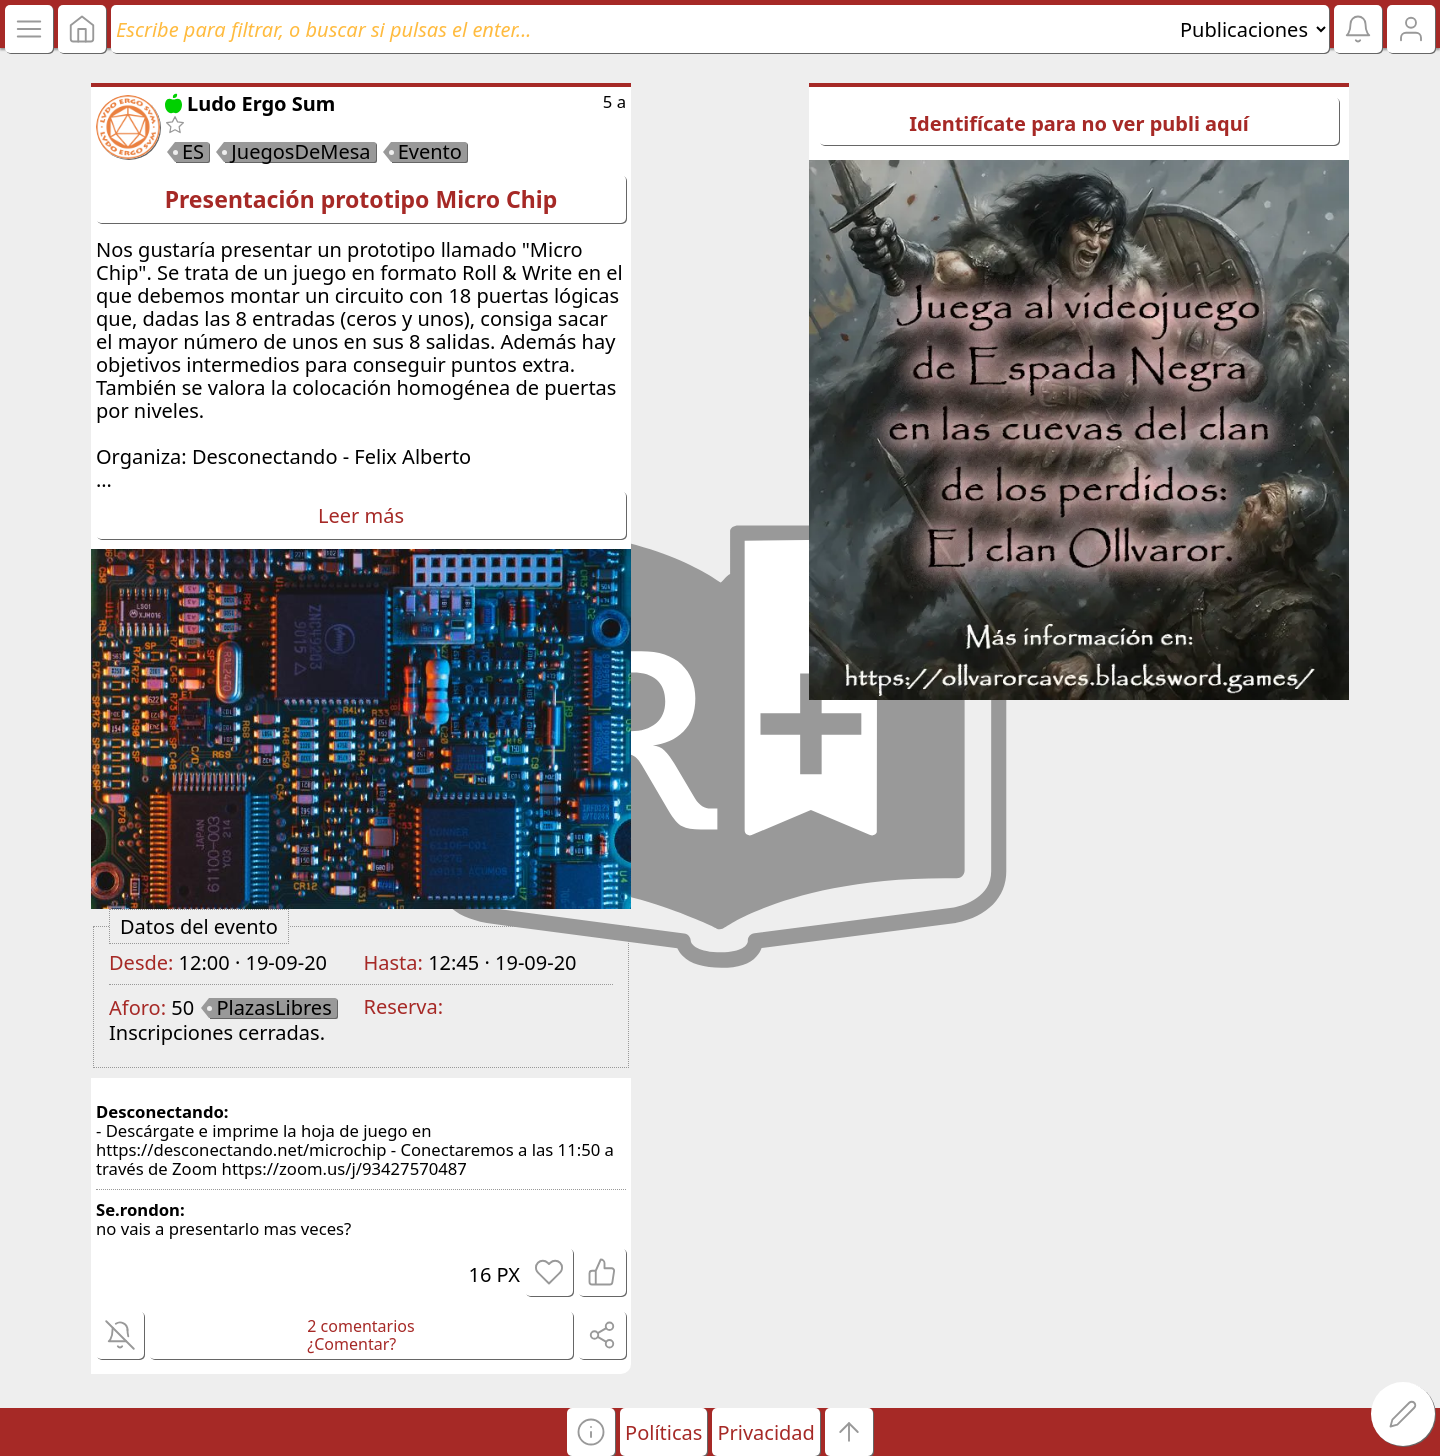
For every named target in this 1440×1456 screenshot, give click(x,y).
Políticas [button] (663, 1432)
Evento (430, 152)
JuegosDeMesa (300, 152)
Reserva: (404, 1006)
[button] (591, 1432)
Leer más (361, 515)
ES (193, 152)
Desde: (141, 962)
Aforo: (137, 1007)
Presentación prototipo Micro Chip (361, 199)
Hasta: (393, 962)
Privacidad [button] (765, 1432)
